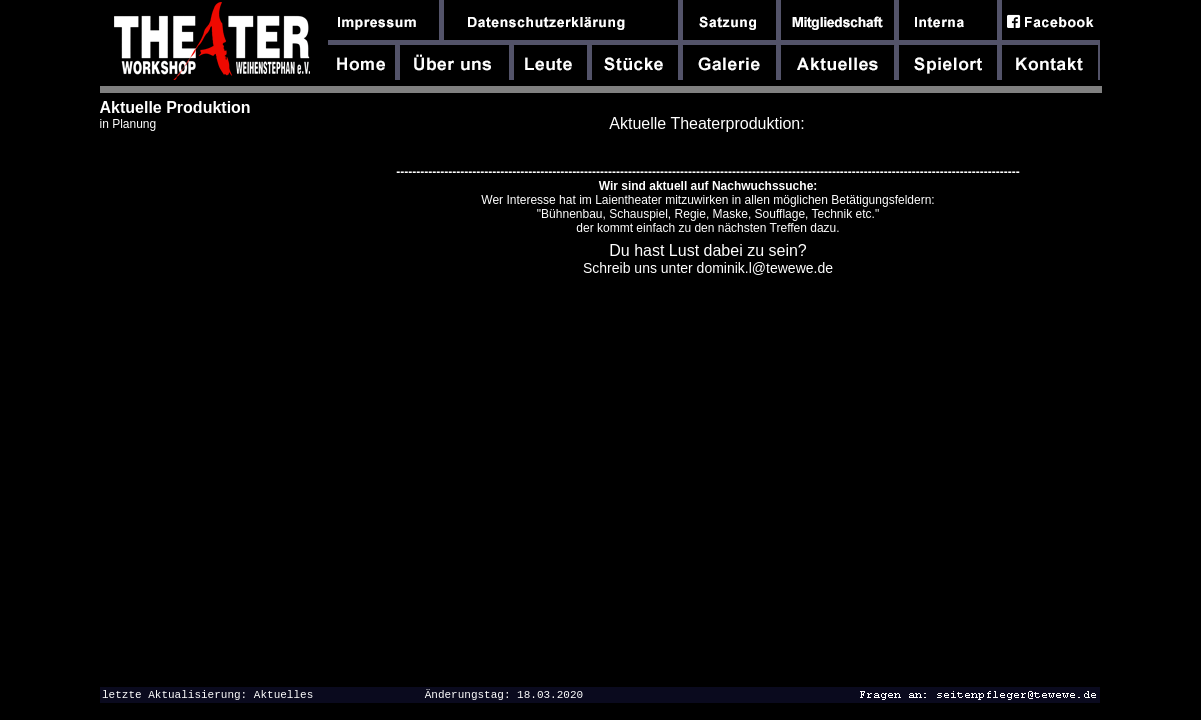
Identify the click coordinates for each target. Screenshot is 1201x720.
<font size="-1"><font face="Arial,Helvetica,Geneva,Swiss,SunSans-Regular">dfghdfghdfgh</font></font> (705, 393)
